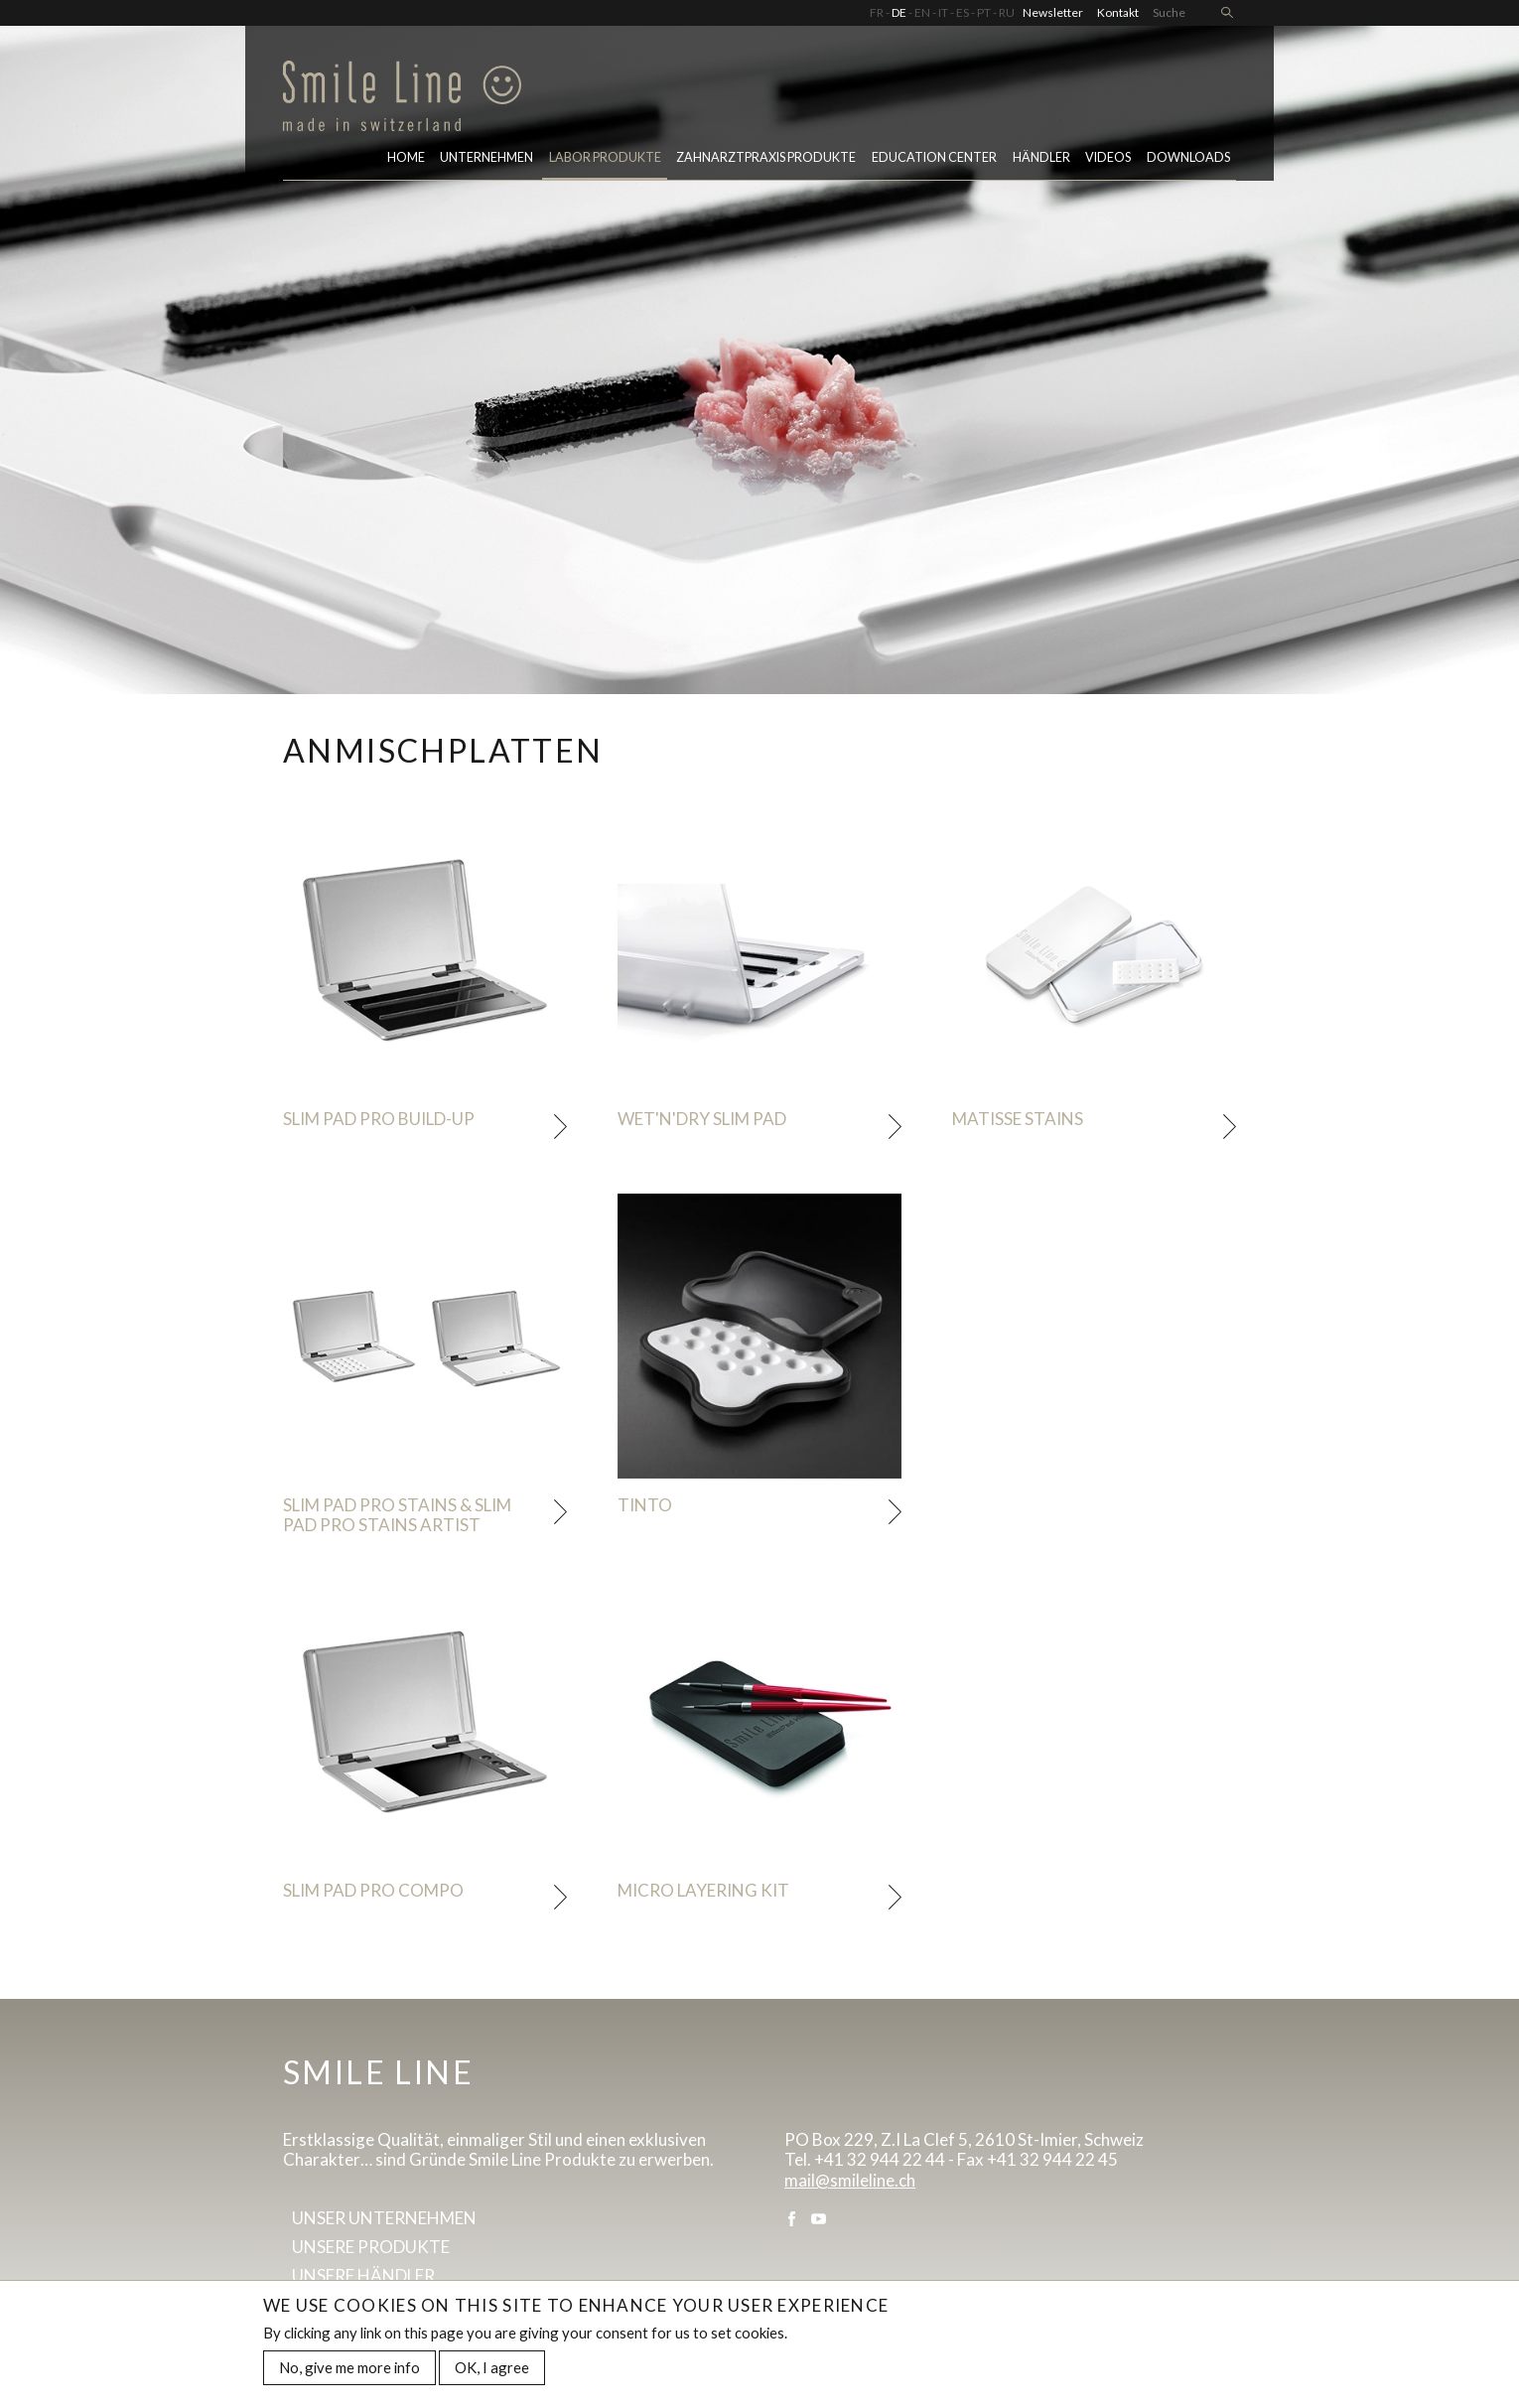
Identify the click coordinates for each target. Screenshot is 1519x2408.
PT (984, 12)
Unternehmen (486, 157)
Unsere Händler (363, 2275)
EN (922, 12)
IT (943, 12)
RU (1007, 12)
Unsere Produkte (371, 2246)
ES (962, 12)
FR (877, 12)
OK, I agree (492, 2371)
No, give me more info (349, 2371)
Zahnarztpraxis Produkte (766, 157)
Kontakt (1118, 12)
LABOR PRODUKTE (605, 157)
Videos (1108, 157)
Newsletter (1053, 12)
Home (406, 157)
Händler (1041, 157)
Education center (934, 157)
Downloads (1188, 157)
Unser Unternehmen (384, 2217)
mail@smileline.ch (849, 2180)
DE (899, 12)
